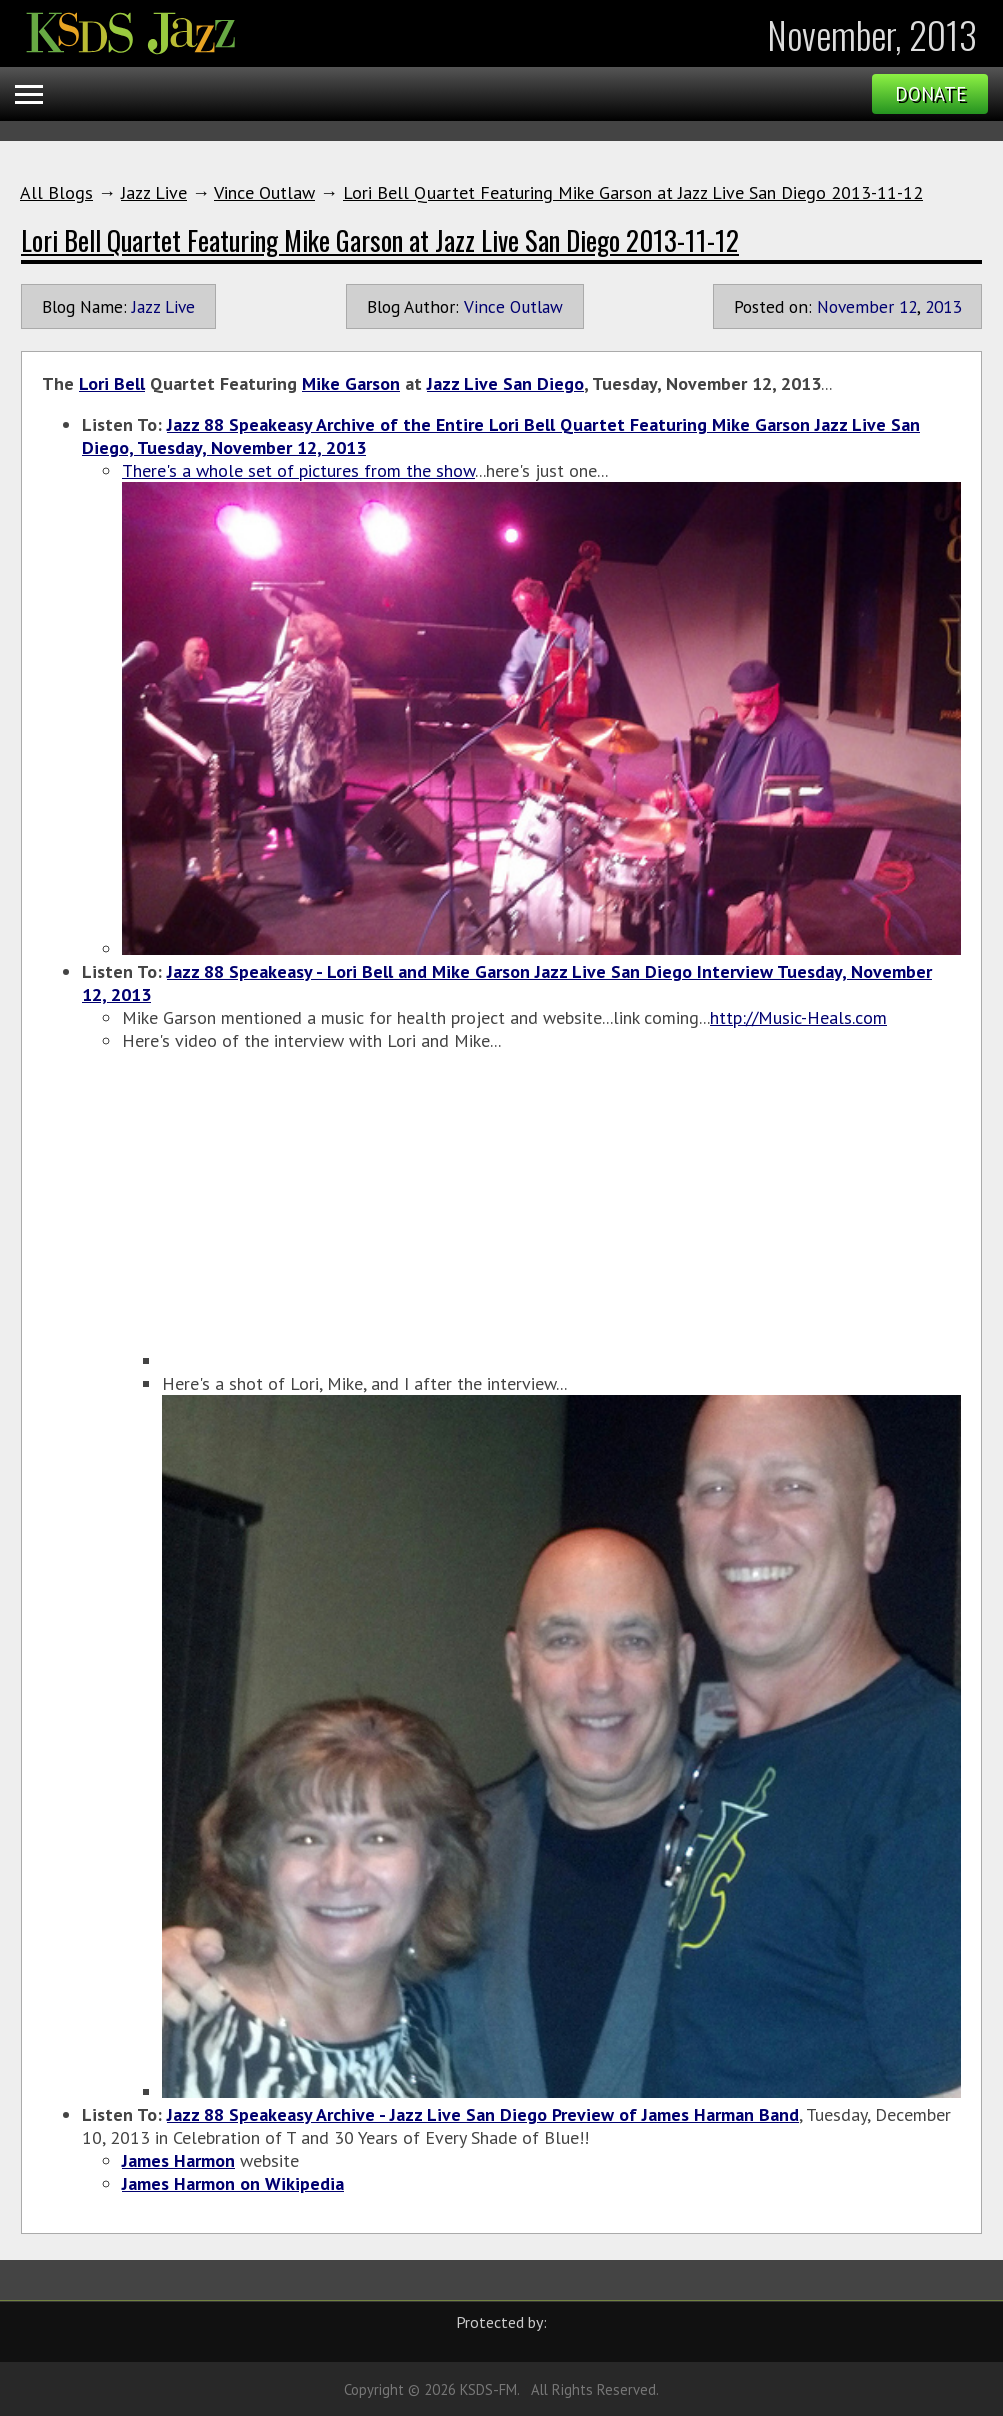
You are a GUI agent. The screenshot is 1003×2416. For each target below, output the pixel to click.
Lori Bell (112, 383)
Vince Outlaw (264, 192)
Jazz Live (154, 192)
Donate (930, 94)
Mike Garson (351, 383)
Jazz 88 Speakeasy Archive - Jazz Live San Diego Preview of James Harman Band (483, 2114)
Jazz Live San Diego (505, 383)
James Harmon (178, 2160)
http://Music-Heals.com (798, 1017)
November (855, 306)
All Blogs (56, 192)
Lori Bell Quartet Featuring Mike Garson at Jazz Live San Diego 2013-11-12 (633, 192)
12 (908, 306)
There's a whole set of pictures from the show (298, 470)
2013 (943, 306)
